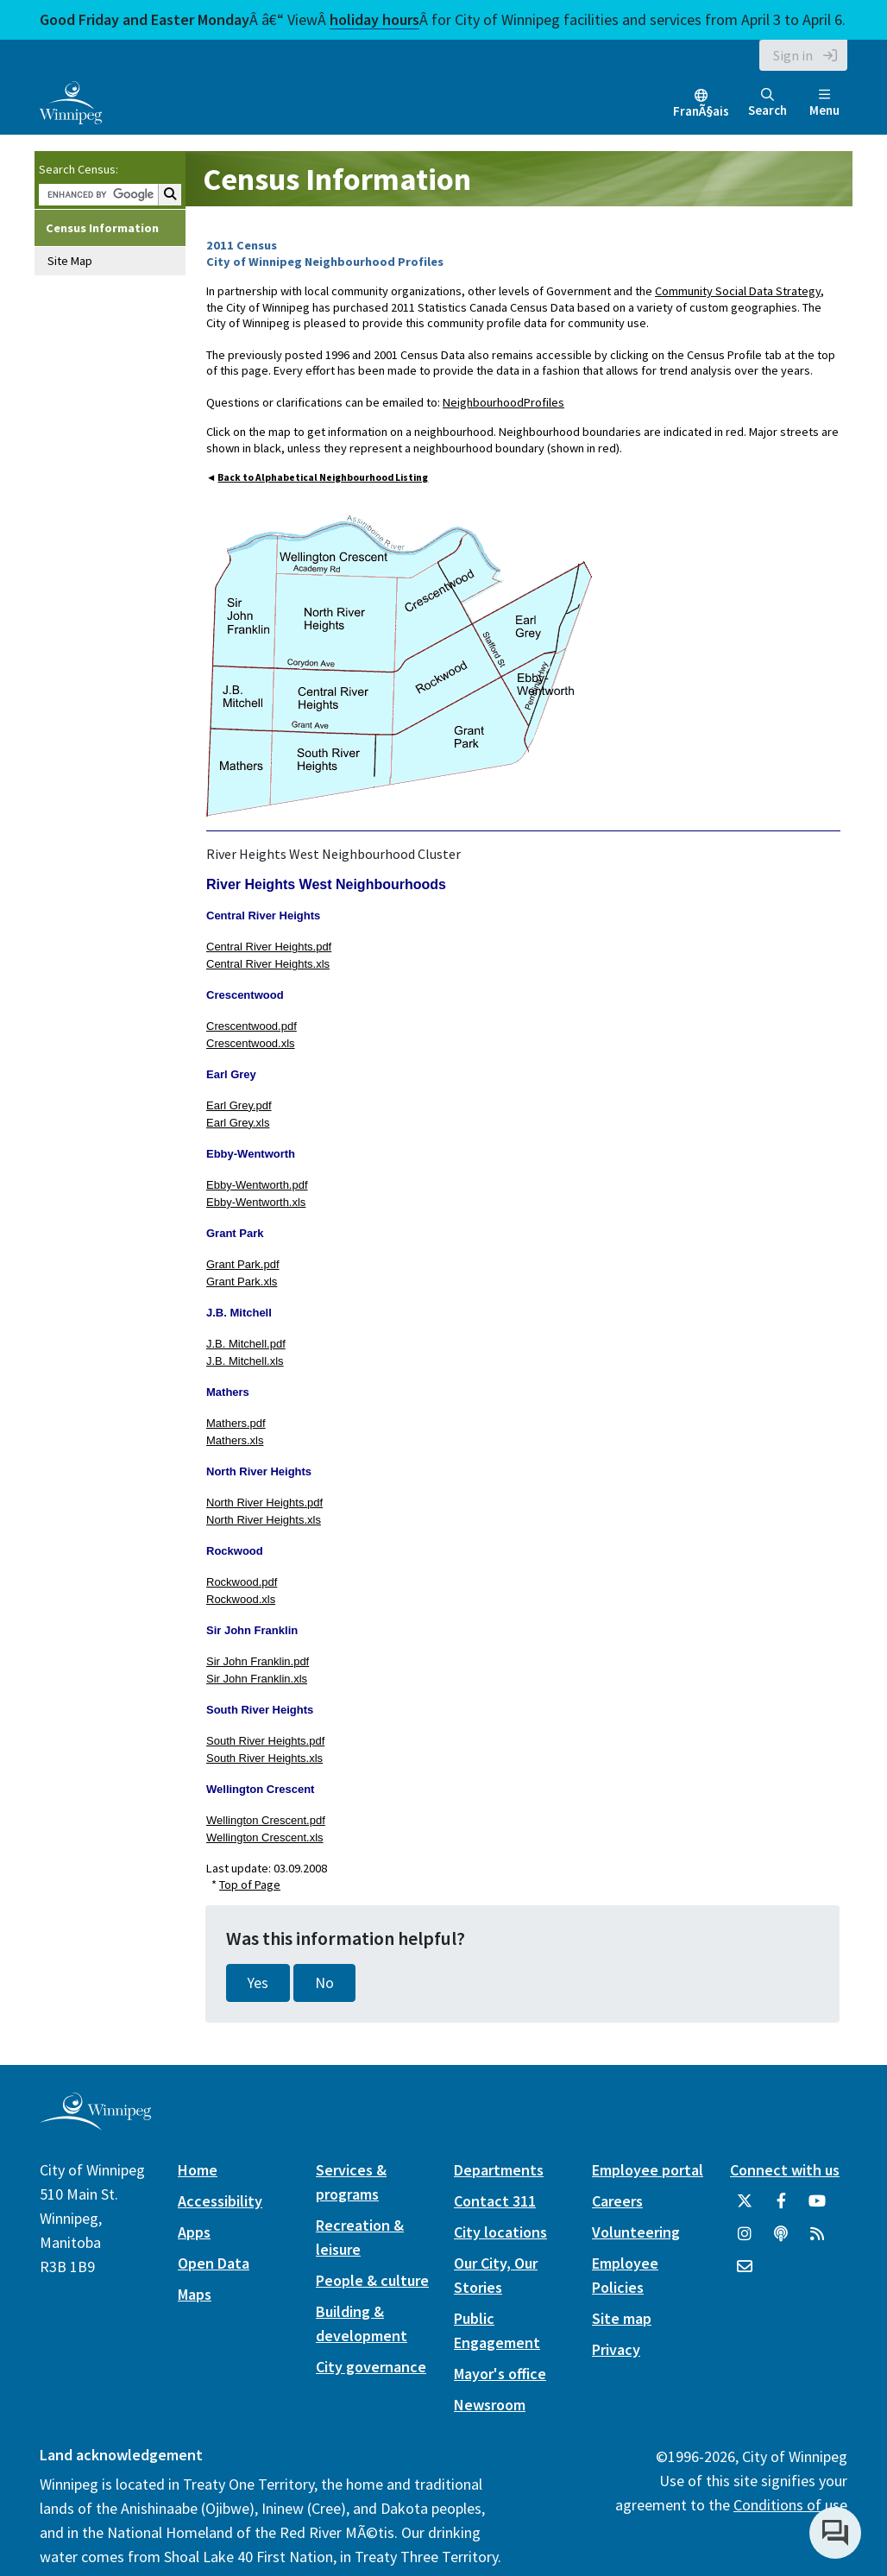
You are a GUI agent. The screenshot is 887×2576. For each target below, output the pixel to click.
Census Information (102, 228)
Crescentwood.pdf (251, 1026)
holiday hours (374, 19)
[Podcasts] (781, 2240)
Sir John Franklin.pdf (257, 1661)
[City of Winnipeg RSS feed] (817, 2240)
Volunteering (636, 2232)
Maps (194, 2294)
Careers (617, 2201)
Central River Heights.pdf (268, 946)
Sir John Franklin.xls (256, 1678)
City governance (371, 2367)
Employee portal (647, 2170)
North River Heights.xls (263, 1519)
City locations (500, 2232)
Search (767, 103)
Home (197, 2170)
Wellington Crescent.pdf (265, 1820)
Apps (194, 2232)
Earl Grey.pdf (239, 1105)
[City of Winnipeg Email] (744, 2273)
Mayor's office (500, 2373)
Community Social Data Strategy (738, 291)
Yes (258, 1982)
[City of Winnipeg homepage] (95, 2123)
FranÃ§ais (701, 111)
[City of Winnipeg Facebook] (781, 2207)
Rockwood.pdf (241, 1581)
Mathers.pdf (236, 1423)
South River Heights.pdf (265, 1740)
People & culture (372, 2280)
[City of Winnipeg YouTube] (817, 2207)
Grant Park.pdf (243, 1264)
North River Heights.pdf (264, 1502)
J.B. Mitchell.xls (245, 1360)
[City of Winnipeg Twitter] (744, 2207)
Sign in (793, 55)
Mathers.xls (234, 1440)
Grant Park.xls (241, 1281)
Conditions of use (790, 2505)
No (324, 1982)
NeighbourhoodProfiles (503, 402)
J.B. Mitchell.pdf (246, 1343)
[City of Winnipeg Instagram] (744, 2240)
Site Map (69, 260)
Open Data (213, 2263)
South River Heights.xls (264, 1758)
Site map (621, 2318)
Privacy (616, 2349)
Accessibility (220, 2201)
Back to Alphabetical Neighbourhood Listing (322, 477)
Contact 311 (495, 2201)
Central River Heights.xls (268, 963)
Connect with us (785, 2170)
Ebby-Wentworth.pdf (257, 1184)
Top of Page (249, 1884)
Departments (499, 2170)
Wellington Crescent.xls (265, 1837)
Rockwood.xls (240, 1599)
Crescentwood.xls (250, 1043)
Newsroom (489, 2405)
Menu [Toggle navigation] (824, 103)
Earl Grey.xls (237, 1122)
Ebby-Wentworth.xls (255, 1202)
